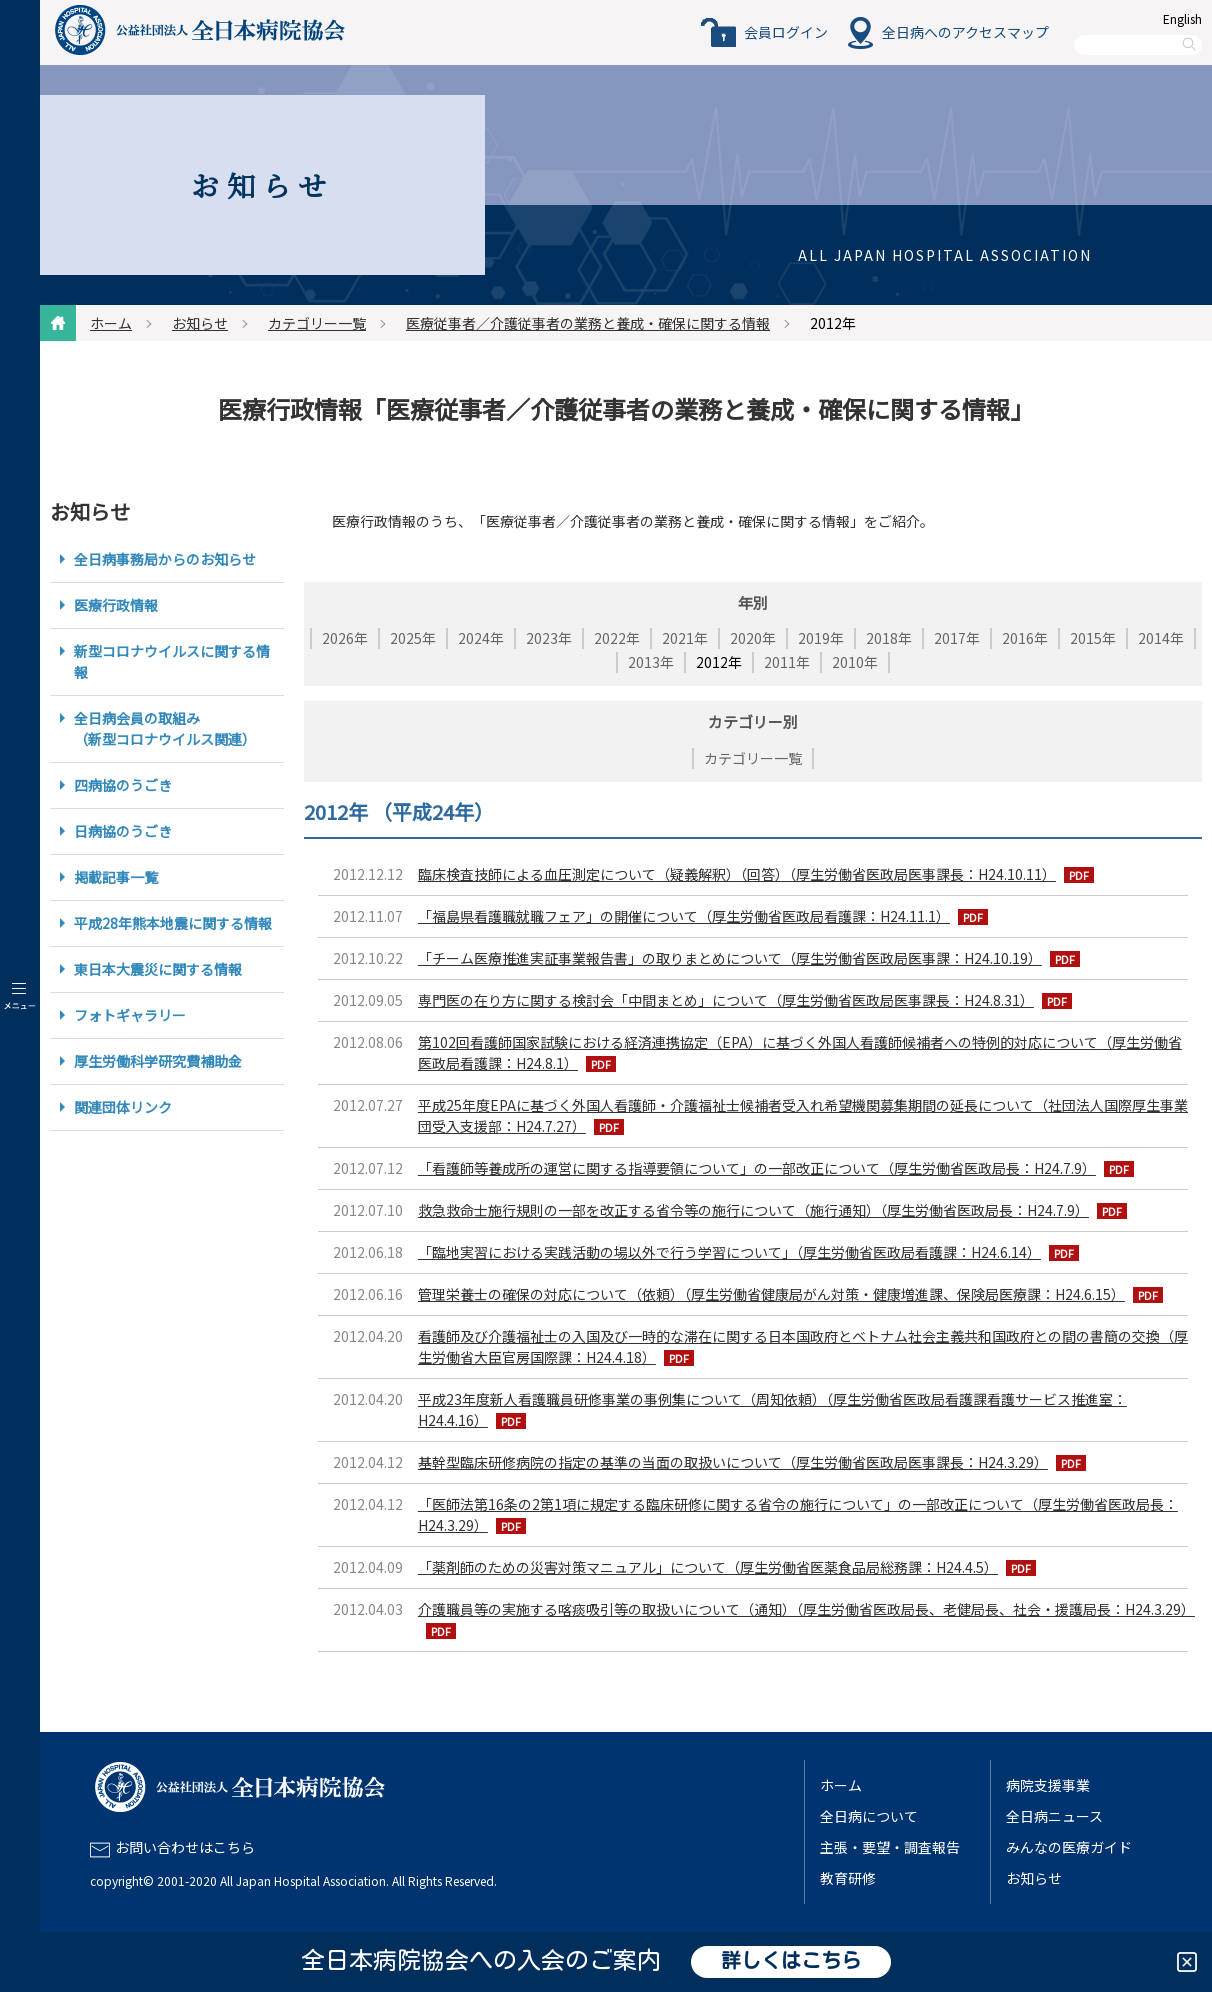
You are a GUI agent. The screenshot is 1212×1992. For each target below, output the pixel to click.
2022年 (617, 638)
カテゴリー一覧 (317, 323)
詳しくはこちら (791, 1962)
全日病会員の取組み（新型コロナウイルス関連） (165, 728)
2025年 (413, 638)
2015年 (1093, 638)
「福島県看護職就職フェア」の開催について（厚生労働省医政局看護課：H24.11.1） (684, 916)
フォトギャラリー (130, 1015)
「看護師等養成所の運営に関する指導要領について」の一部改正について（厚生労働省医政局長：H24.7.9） (757, 1168)
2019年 (821, 638)
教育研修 (848, 1878)
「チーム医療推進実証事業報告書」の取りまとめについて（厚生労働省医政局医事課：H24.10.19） (730, 958)
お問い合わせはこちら (185, 1847)
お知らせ (200, 323)
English (1182, 18)
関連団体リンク (123, 1107)
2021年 (685, 638)
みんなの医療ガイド (1069, 1847)
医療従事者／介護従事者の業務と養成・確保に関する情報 (588, 323)
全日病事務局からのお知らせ (165, 559)
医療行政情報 (116, 605)
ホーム (111, 323)
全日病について (869, 1816)
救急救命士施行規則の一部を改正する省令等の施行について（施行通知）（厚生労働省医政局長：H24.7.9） (753, 1210)
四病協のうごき (123, 785)
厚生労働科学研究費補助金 (158, 1061)
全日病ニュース (1054, 1816)
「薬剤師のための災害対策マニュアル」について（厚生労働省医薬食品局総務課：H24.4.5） (708, 1567)
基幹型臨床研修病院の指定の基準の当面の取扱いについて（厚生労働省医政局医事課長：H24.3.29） (733, 1462)
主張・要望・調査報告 (890, 1847)
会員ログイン (786, 32)
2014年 (1161, 638)
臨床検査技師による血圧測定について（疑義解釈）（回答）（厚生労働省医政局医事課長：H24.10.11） (737, 874)
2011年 (787, 662)
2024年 (481, 638)
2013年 (651, 662)
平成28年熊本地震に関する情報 (173, 923)
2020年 (753, 638)
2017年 (957, 638)
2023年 (549, 638)
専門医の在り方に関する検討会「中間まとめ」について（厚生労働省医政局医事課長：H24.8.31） (726, 1000)
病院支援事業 (1048, 1785)
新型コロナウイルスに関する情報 (172, 661)
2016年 (1025, 638)
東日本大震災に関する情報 (158, 969)
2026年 (345, 638)
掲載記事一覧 (116, 877)
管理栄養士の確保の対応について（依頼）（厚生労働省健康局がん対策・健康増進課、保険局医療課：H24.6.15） (771, 1294)
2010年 (855, 662)
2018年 (889, 638)
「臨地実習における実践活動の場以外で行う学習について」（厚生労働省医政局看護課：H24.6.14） (729, 1252)
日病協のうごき (123, 831)
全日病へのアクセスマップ (965, 32)
